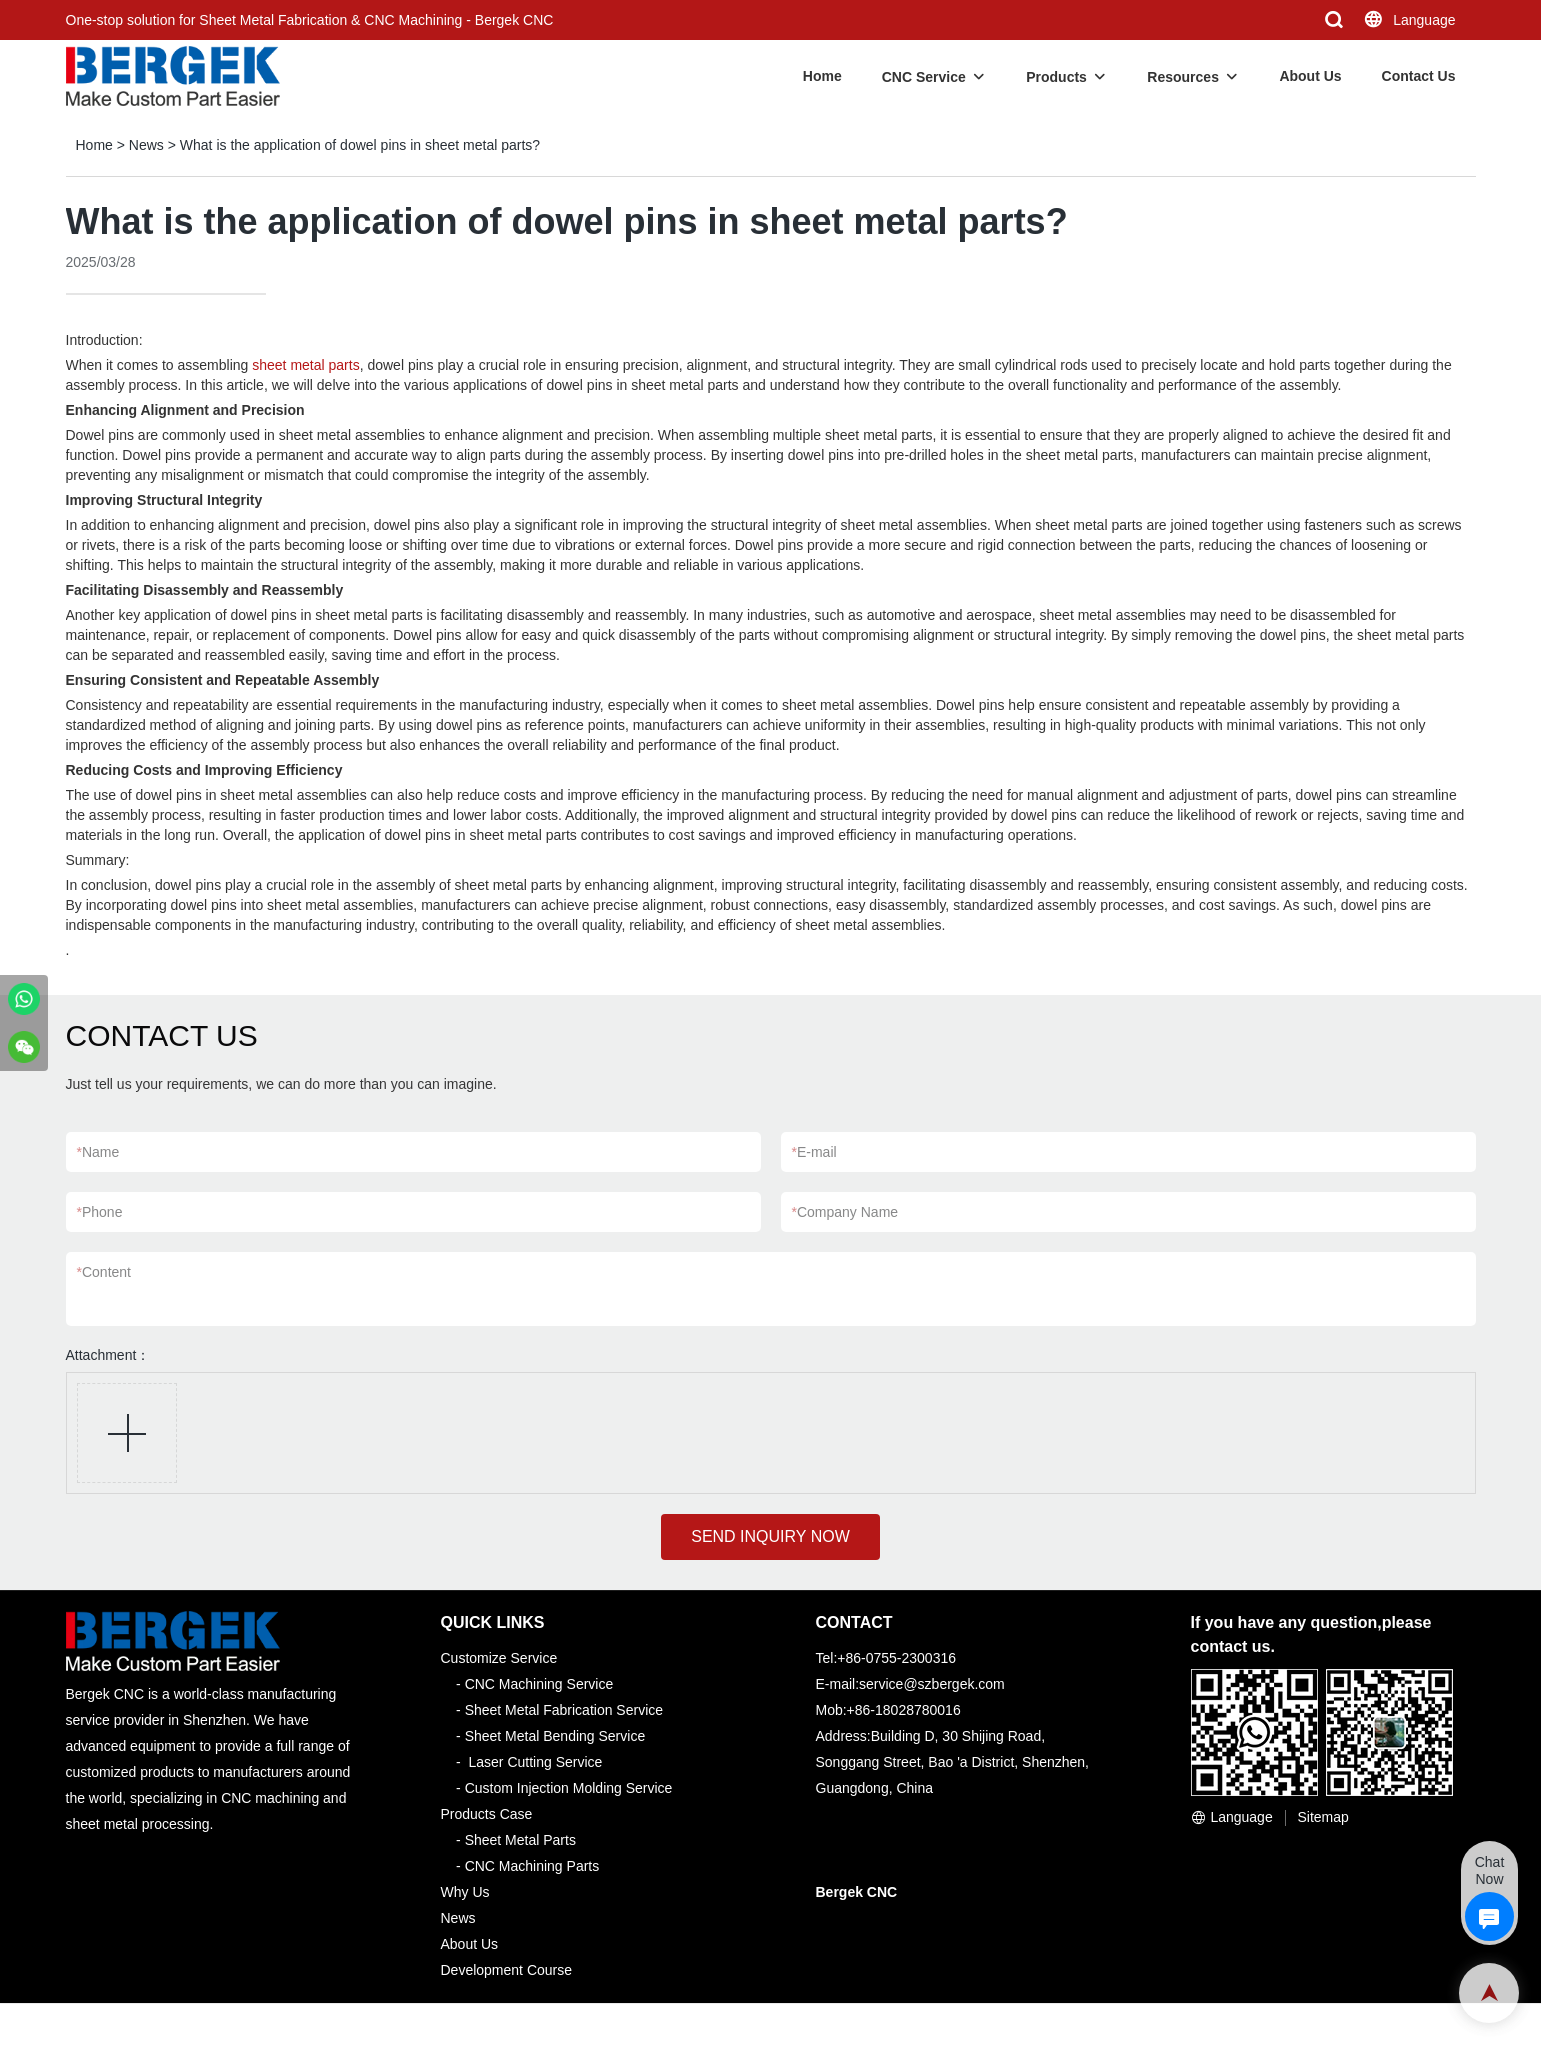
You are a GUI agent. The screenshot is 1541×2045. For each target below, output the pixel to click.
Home (822, 76)
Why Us (465, 1892)
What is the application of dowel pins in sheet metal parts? (360, 145)
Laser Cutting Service (536, 1762)
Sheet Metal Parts (520, 1840)
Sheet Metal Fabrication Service (564, 1710)
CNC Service (924, 77)
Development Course (507, 1970)
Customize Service (499, 1658)
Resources (1183, 77)
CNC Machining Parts (532, 1866)
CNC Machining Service (539, 1684)
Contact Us (1419, 76)
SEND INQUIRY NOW (770, 1536)
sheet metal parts (305, 365)
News (146, 145)
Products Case (487, 1814)
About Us (1310, 76)
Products (1056, 77)
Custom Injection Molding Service (569, 1788)
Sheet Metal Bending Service (555, 1736)
